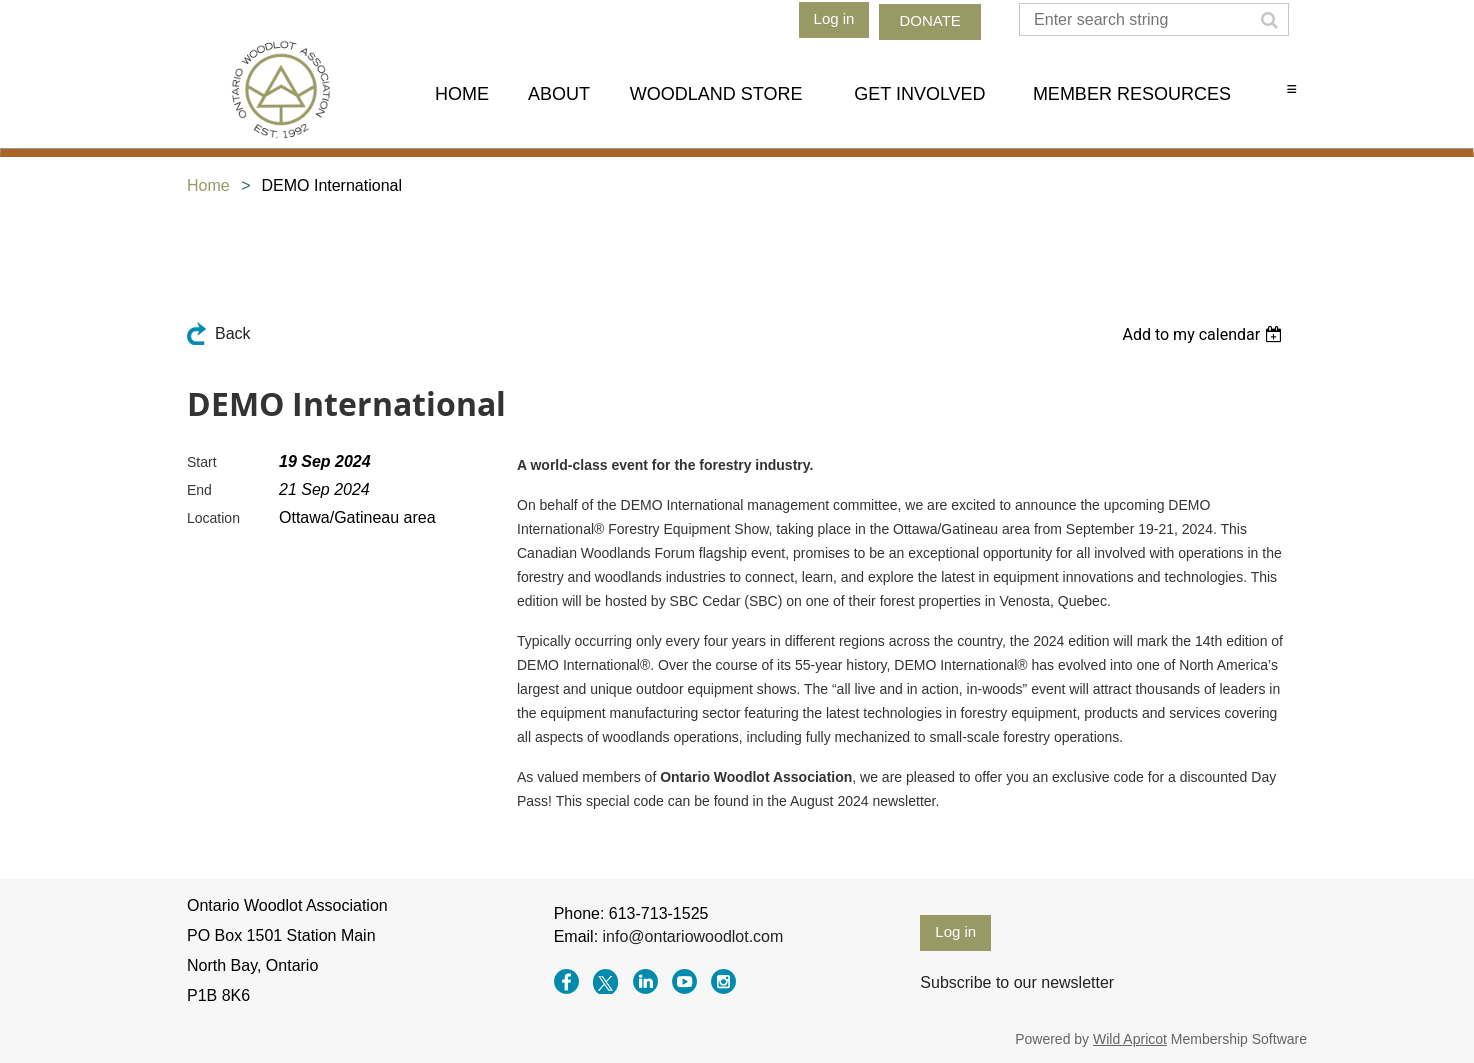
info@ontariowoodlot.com (693, 936)
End (199, 490)
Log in (834, 18)
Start (202, 462)
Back (233, 333)
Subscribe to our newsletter (1017, 982)
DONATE (929, 20)
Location (213, 518)
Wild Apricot (1130, 1039)
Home (208, 185)
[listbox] (1204, 334)
